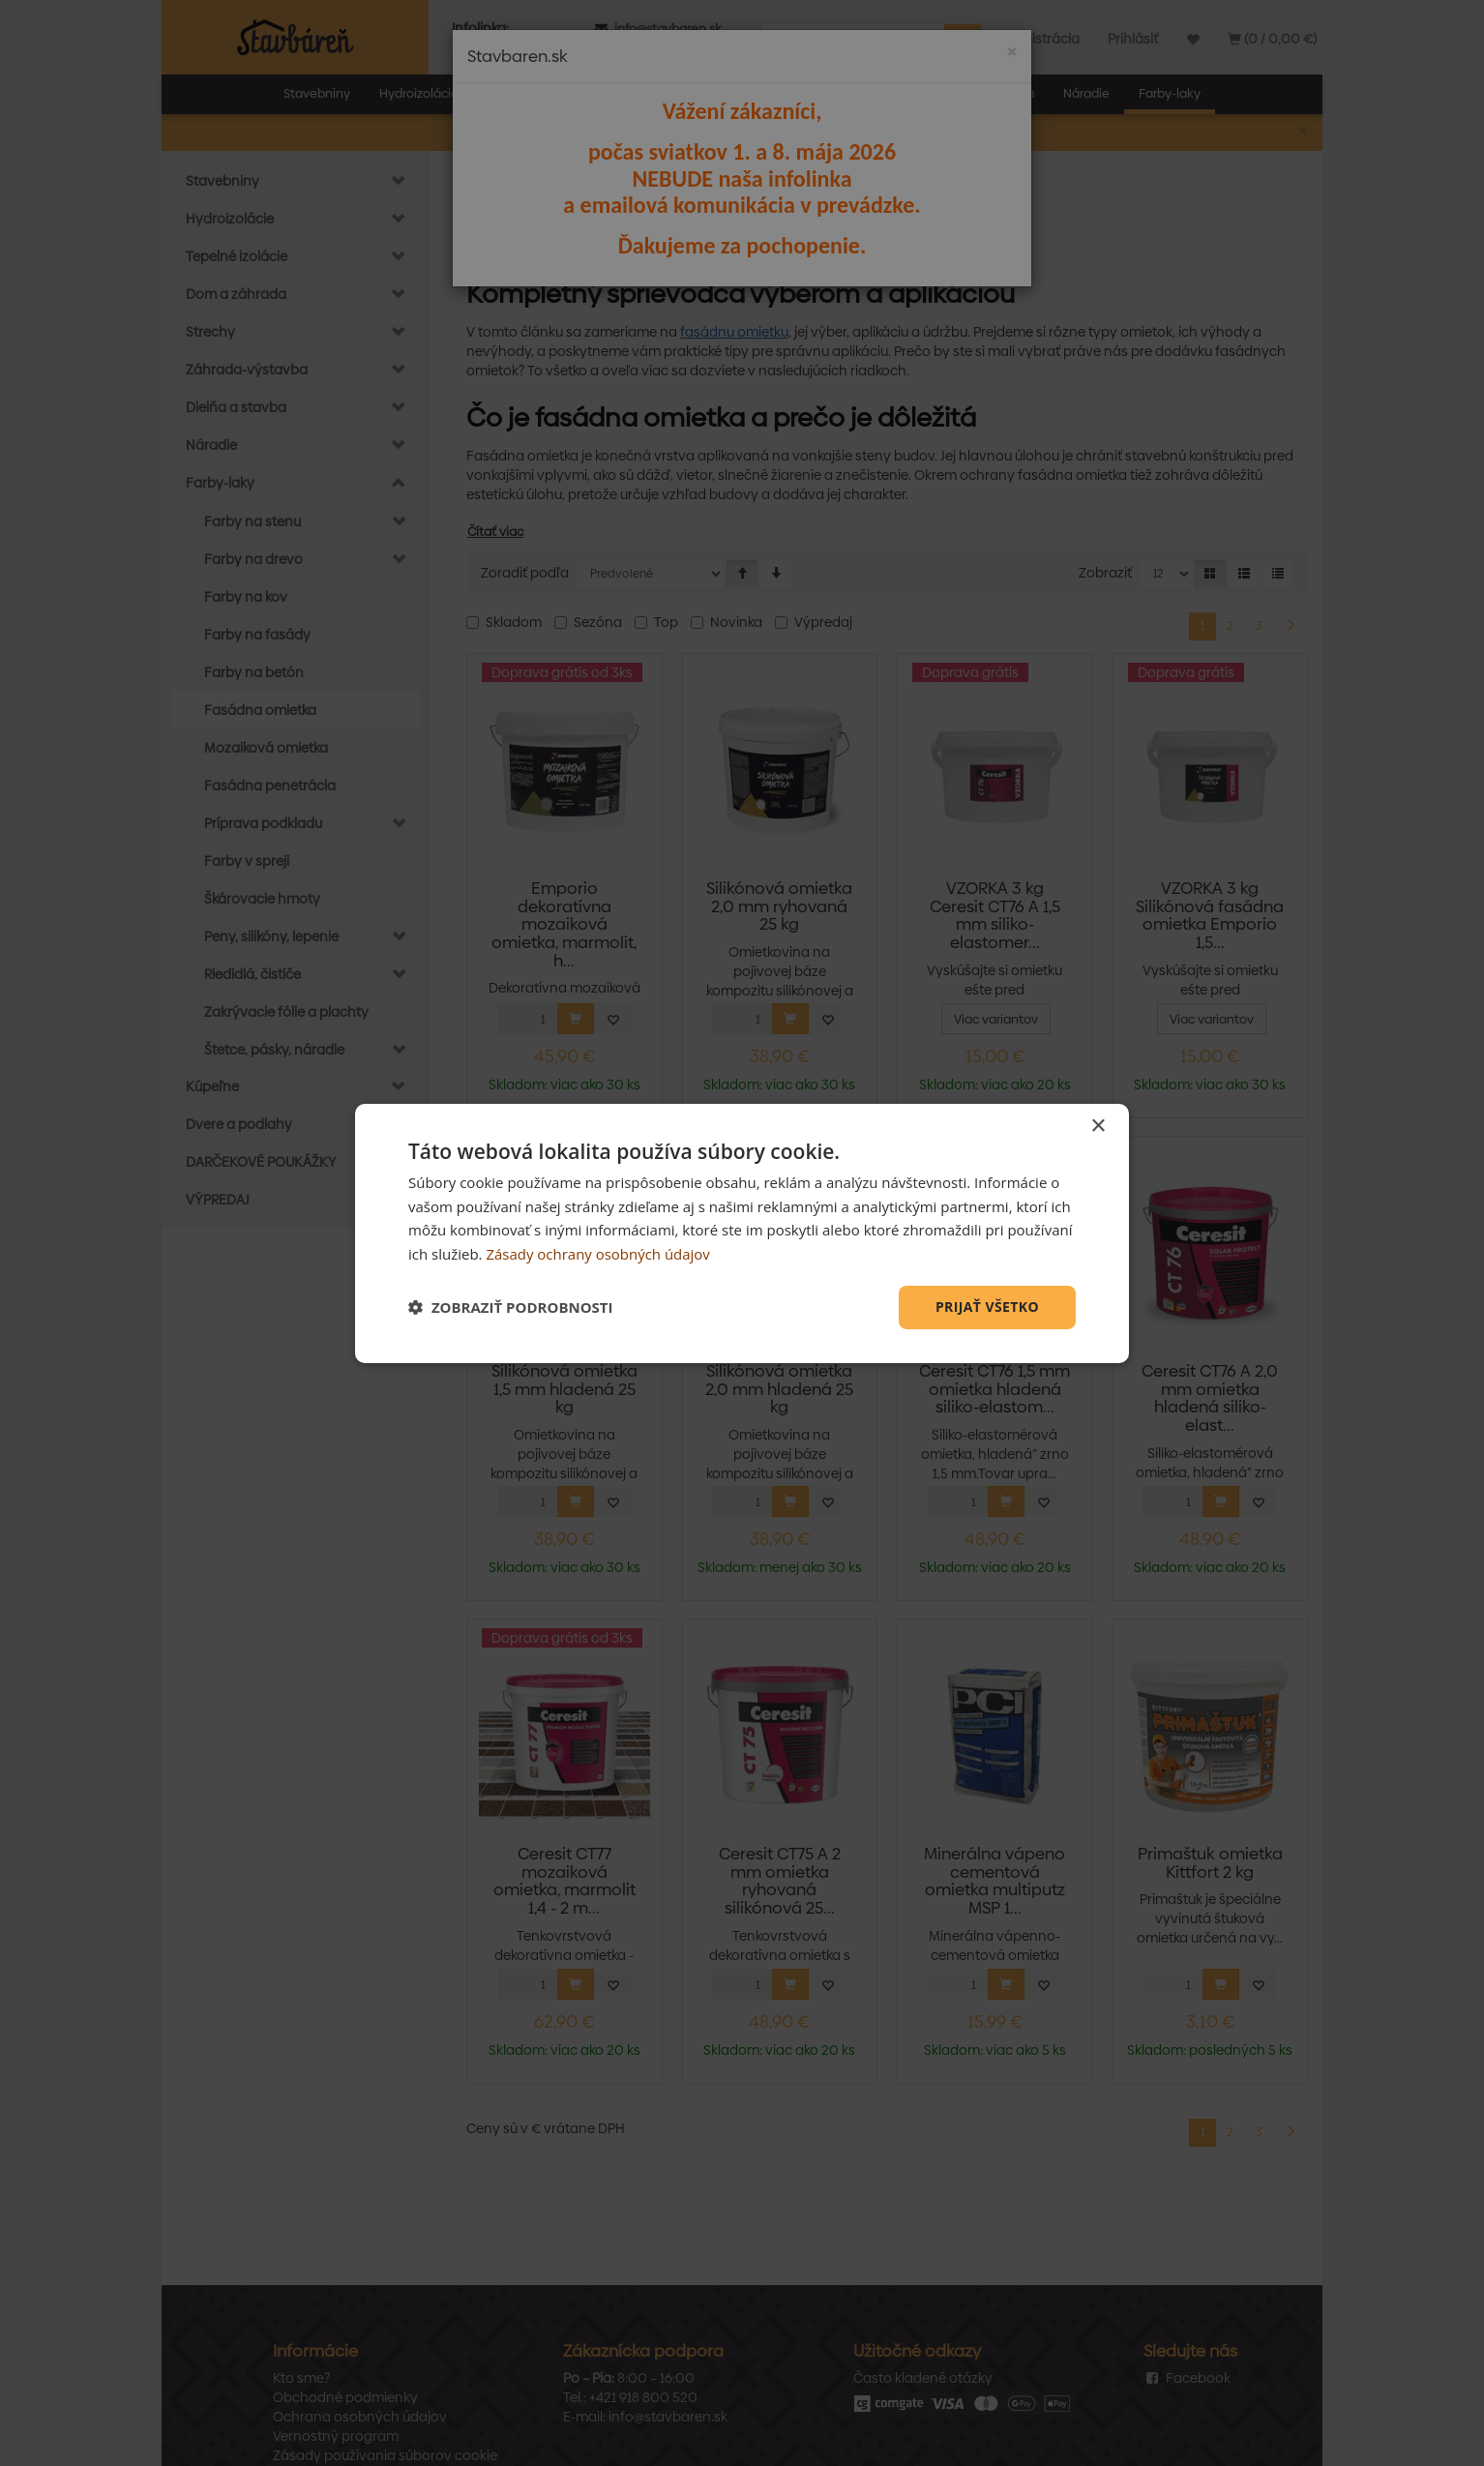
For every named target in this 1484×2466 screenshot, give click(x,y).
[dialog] (742, 1232)
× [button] (1097, 1125)
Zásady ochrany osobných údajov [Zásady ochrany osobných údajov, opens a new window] (598, 1253)
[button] (510, 1307)
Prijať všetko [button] (987, 1306)
